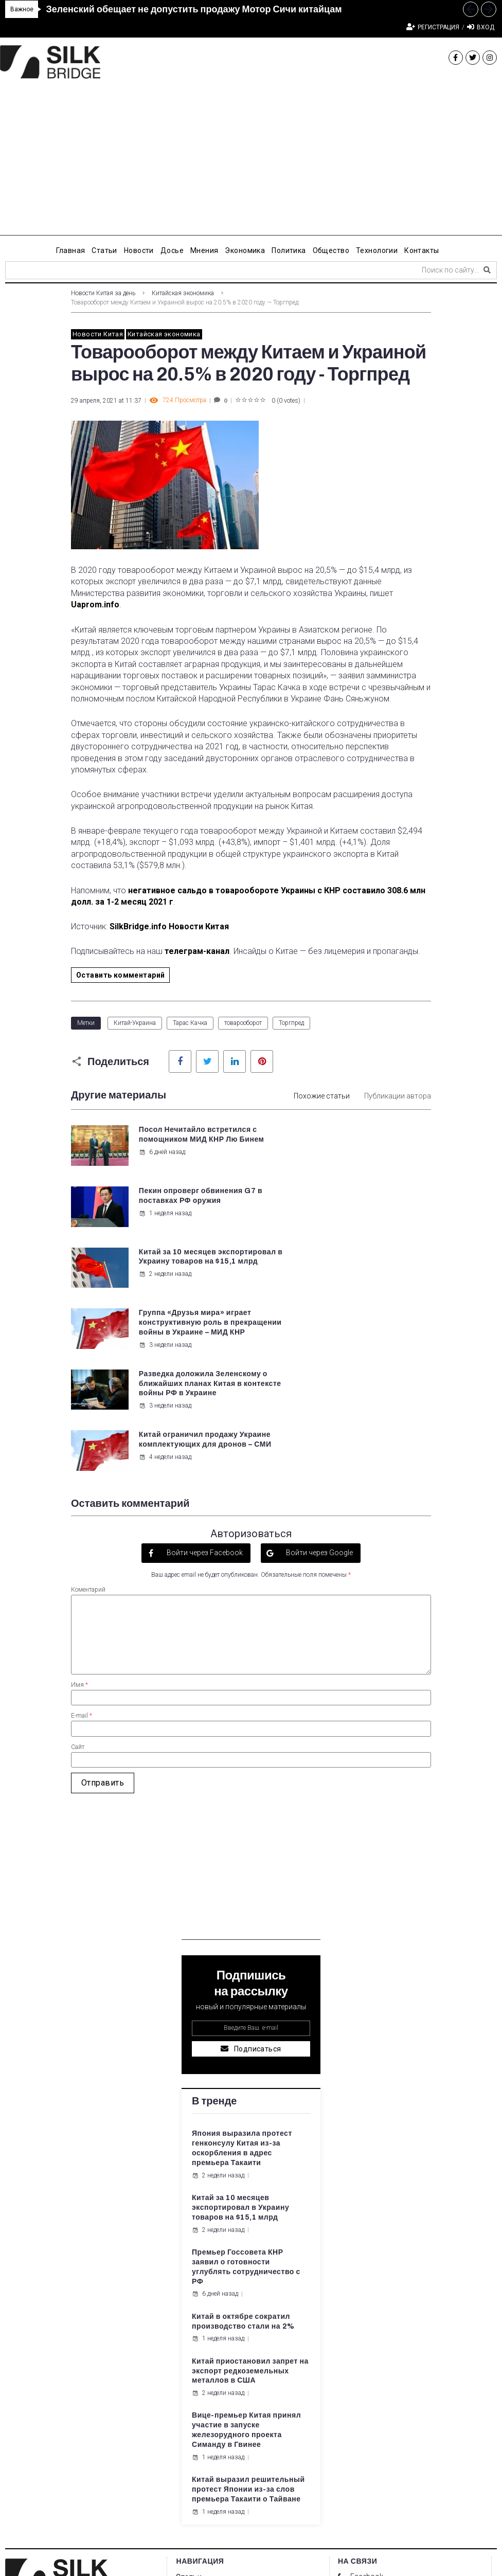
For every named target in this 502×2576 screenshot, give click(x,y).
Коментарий (88, 1417)
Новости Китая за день (103, 293)
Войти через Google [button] (318, 1380)
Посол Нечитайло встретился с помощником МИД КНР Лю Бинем (188, 1139)
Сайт (77, 1574)
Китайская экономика (183, 293)
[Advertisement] (251, 164)
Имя (79, 1512)
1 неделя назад (352, 1152)
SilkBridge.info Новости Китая (169, 926)
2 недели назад (164, 1222)
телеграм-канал (197, 951)
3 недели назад (352, 1242)
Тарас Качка (190, 1022)
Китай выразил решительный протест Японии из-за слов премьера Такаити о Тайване (248, 2317)
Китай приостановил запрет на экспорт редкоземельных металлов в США (250, 2198)
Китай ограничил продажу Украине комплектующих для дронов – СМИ (375, 1271)
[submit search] (487, 270)
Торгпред (291, 1022)
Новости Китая (98, 334)
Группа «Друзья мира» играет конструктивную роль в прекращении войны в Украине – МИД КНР (371, 1209)
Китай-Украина (135, 1022)
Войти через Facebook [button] (204, 1380)
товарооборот (243, 1022)
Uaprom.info (95, 604)
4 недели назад (352, 1294)
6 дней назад (161, 1161)
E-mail (81, 1543)
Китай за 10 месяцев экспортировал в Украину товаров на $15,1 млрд (187, 1200)
